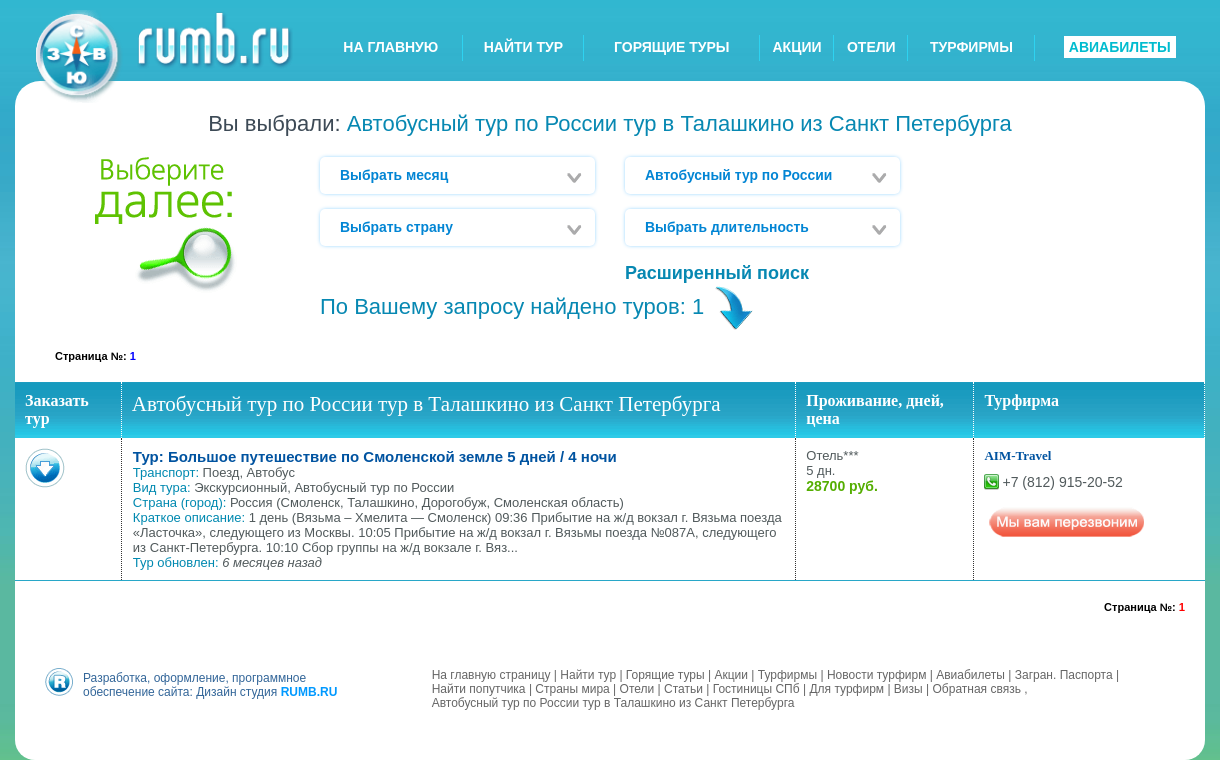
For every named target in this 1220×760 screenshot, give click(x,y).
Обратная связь (977, 689)
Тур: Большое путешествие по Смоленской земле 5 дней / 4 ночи (375, 456)
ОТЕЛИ (871, 47)
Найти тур (588, 675)
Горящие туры (665, 675)
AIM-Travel (1017, 455)
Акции (731, 675)
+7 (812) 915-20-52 (1062, 482)
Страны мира (572, 689)
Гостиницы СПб (756, 689)
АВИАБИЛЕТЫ (1120, 47)
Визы (908, 689)
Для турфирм (846, 689)
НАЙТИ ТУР (523, 47)
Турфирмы (787, 675)
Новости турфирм (876, 675)
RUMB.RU (309, 692)
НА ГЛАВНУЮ (390, 47)
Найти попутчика (479, 689)
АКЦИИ (797, 47)
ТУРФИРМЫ (971, 47)
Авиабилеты (970, 675)
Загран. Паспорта (1064, 675)
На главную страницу (491, 675)
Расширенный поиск (717, 273)
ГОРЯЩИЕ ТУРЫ (672, 47)
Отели (637, 689)
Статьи (683, 689)
